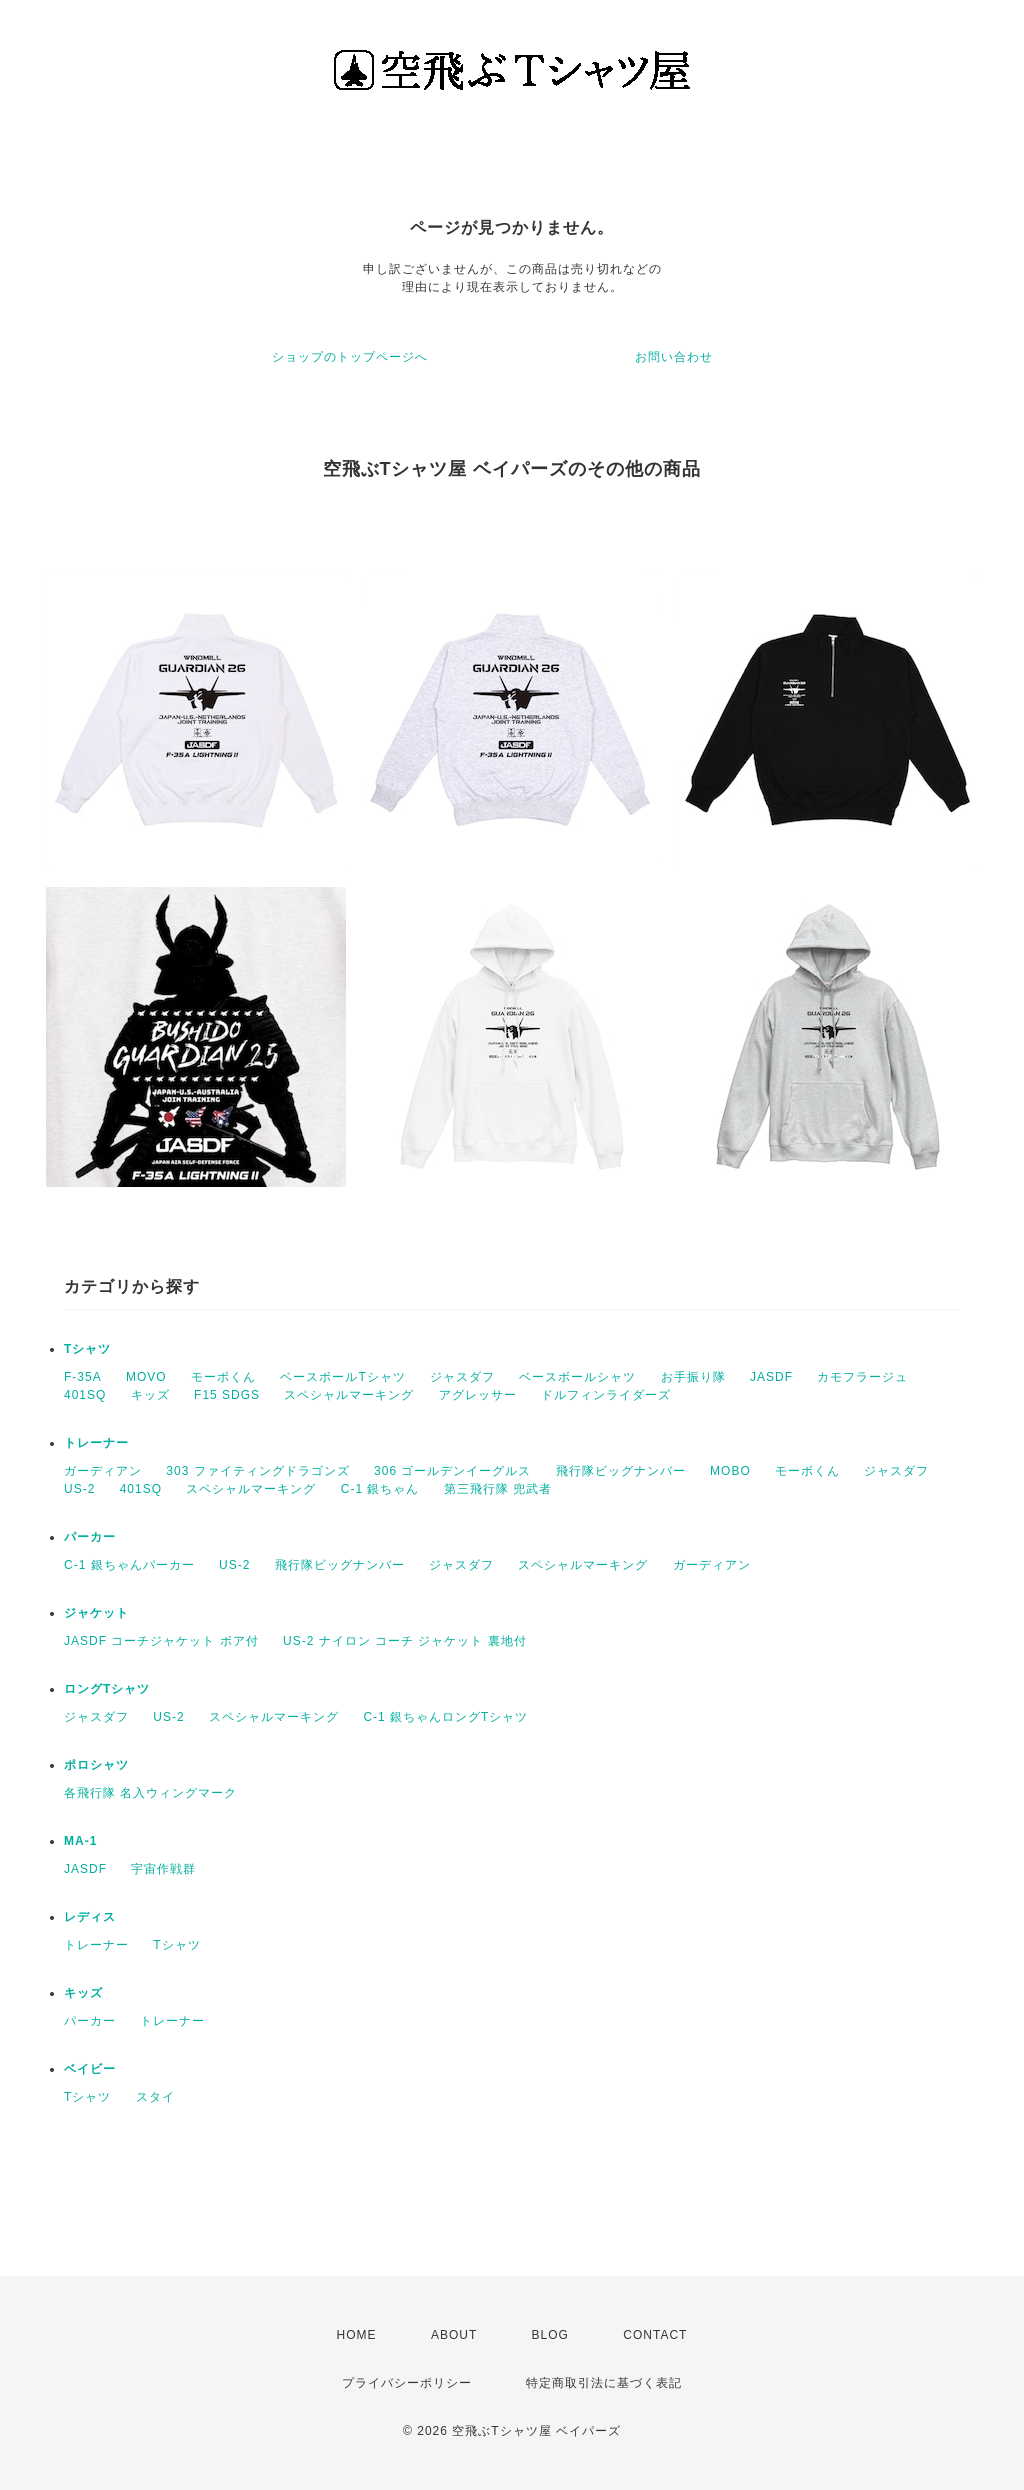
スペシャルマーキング (349, 1395)
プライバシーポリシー (407, 2383)
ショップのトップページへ (350, 357)
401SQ (85, 1395)
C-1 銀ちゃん (380, 1489)
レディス (90, 1917)
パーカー (90, 1537)
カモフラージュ (862, 1377)
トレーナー (96, 1443)
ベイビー (90, 2069)
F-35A (83, 1377)
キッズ (150, 1395)
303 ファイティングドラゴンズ (257, 1471)
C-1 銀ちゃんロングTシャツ (445, 1717)
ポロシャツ (96, 1765)
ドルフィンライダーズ (606, 1395)
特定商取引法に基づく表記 (604, 2383)
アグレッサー (478, 1395)
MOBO (730, 1471)
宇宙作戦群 (163, 1869)
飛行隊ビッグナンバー (621, 1471)
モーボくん (223, 1377)
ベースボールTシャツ (342, 1377)
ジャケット (96, 1613)
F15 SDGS (227, 1395)
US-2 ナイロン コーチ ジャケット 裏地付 (405, 1641)
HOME (357, 2335)
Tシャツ (87, 1349)
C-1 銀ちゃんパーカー (129, 1565)
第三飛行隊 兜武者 (498, 1489)
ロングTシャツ (107, 1689)
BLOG (550, 2335)
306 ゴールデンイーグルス (452, 1471)
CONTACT (655, 2335)
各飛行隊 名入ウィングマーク (150, 1793)
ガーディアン (103, 1471)
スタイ (155, 2097)
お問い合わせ (674, 357)
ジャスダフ (462, 1377)
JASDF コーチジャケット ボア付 (161, 1641)
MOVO (146, 1377)
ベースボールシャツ (577, 1377)
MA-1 (80, 1841)
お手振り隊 (693, 1377)
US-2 (79, 1489)
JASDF (771, 1377)
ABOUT (454, 2335)
